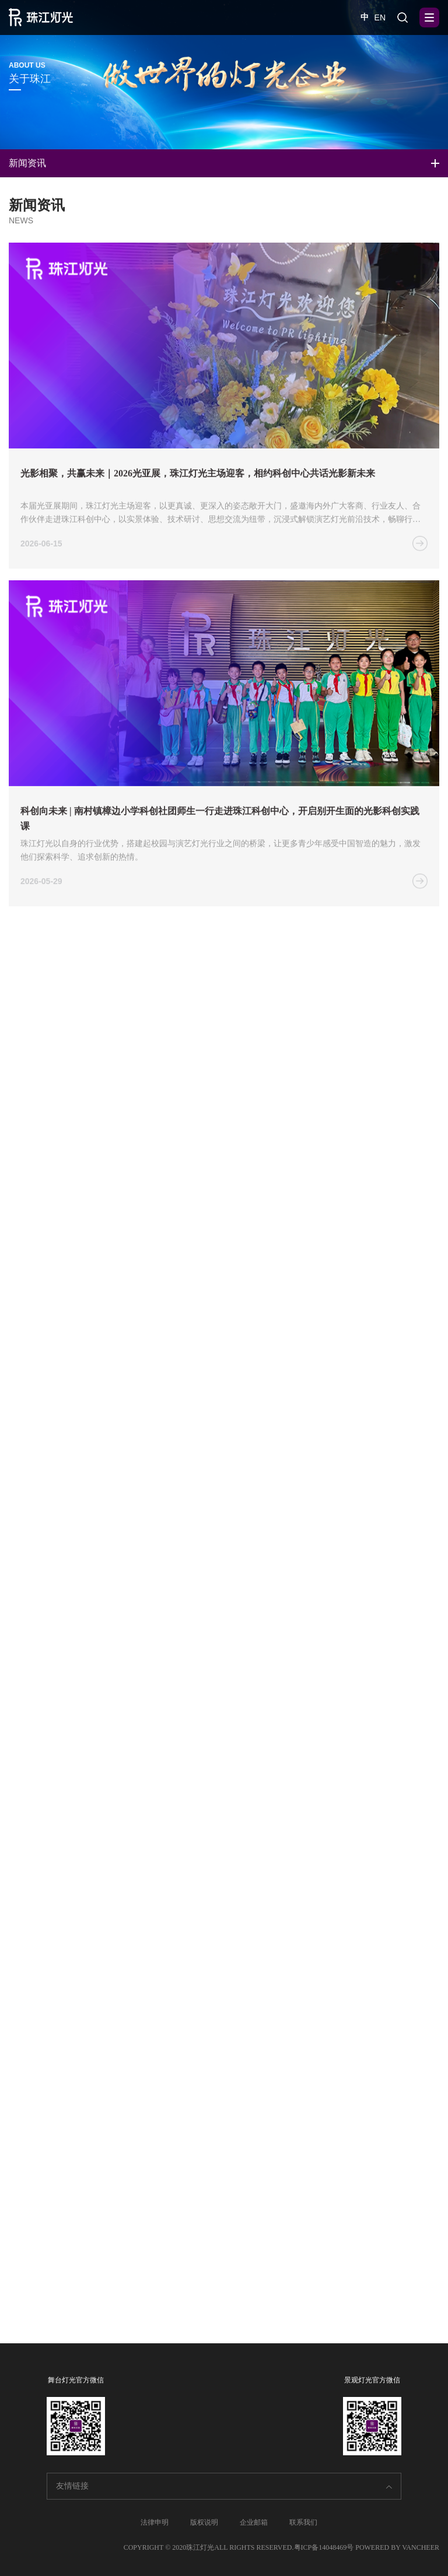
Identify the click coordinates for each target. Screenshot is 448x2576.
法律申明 (155, 2522)
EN (380, 17)
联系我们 (303, 2522)
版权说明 (204, 2522)
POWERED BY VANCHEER (397, 2547)
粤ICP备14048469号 (324, 2547)
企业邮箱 (254, 2522)
